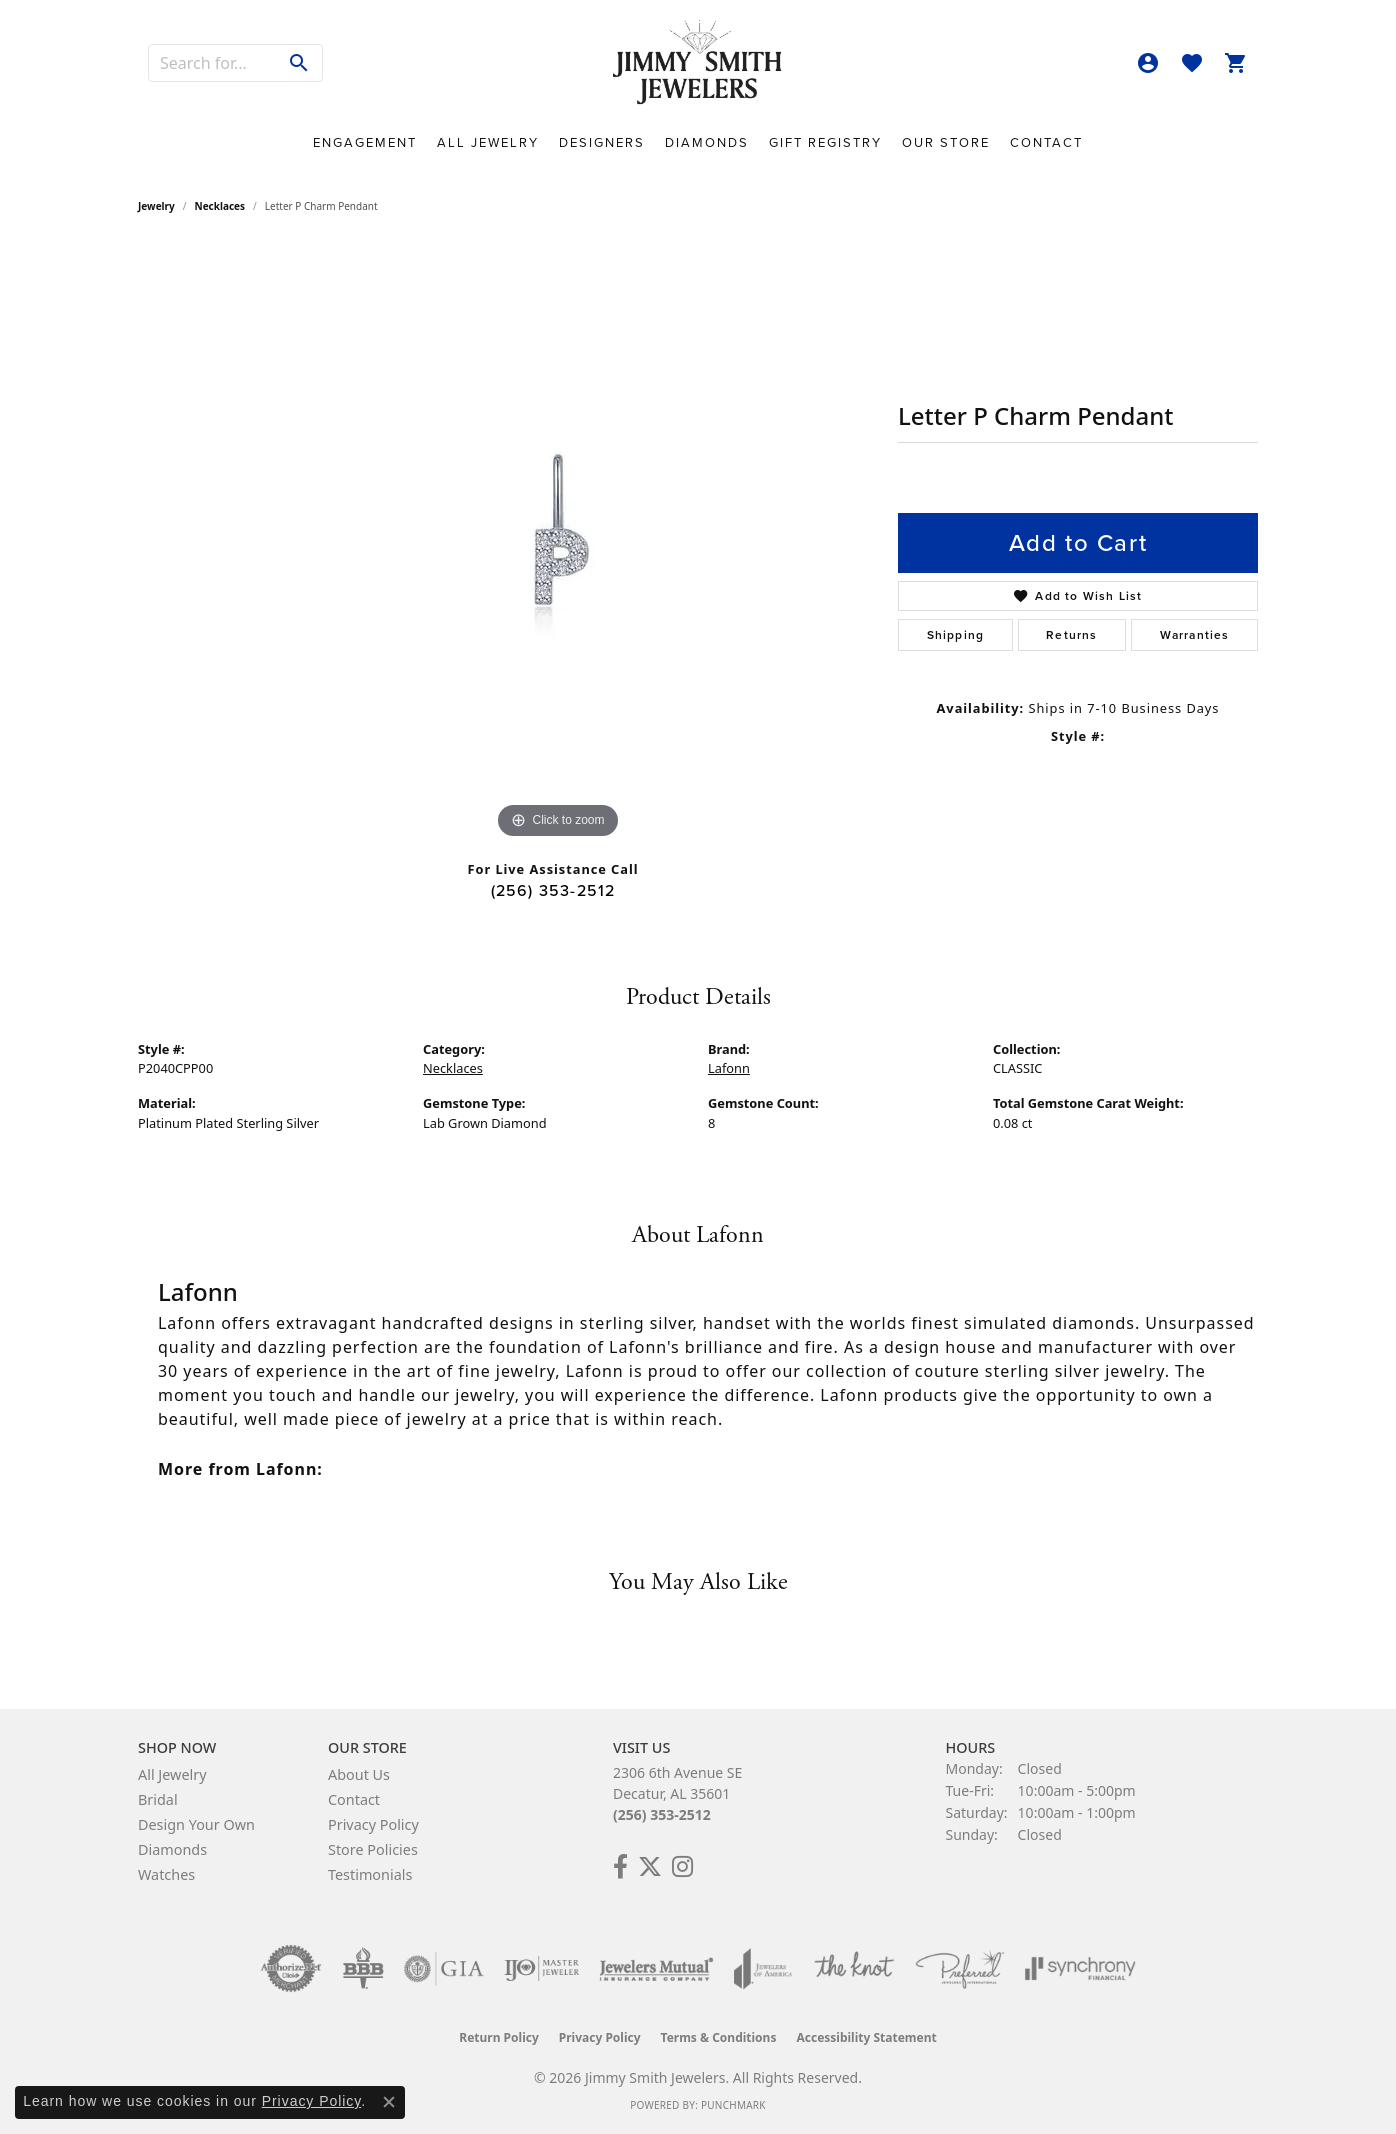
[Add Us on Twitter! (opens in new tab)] (650, 1867)
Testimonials (370, 1874)
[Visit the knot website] (854, 1969)
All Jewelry (488, 142)
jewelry (156, 206)
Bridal (158, 1799)
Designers (602, 142)
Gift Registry (825, 142)
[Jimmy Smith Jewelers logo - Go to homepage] (698, 63)
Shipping (956, 635)
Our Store (946, 142)
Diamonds (707, 142)
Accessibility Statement (866, 2037)
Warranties (1195, 635)
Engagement (365, 142)
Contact (1046, 142)
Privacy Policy (373, 1824)
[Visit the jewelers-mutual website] (656, 1969)
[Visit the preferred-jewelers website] (960, 1969)
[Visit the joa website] (763, 1969)
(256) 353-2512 (553, 890)
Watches (166, 1874)
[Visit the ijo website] (541, 1969)
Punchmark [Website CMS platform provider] (733, 2105)
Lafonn (729, 1068)
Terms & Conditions (719, 2037)
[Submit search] (299, 63)
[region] (558, 544)
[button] (1148, 63)
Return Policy (499, 2037)
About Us (359, 1774)
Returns (1071, 635)
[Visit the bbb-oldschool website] (363, 1969)
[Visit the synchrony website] (1080, 1969)
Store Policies (373, 1849)
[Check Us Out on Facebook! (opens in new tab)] (620, 1867)
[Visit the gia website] (444, 1969)
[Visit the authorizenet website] (291, 1969)
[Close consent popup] (389, 2102)
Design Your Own (196, 1824)
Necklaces (220, 206)
